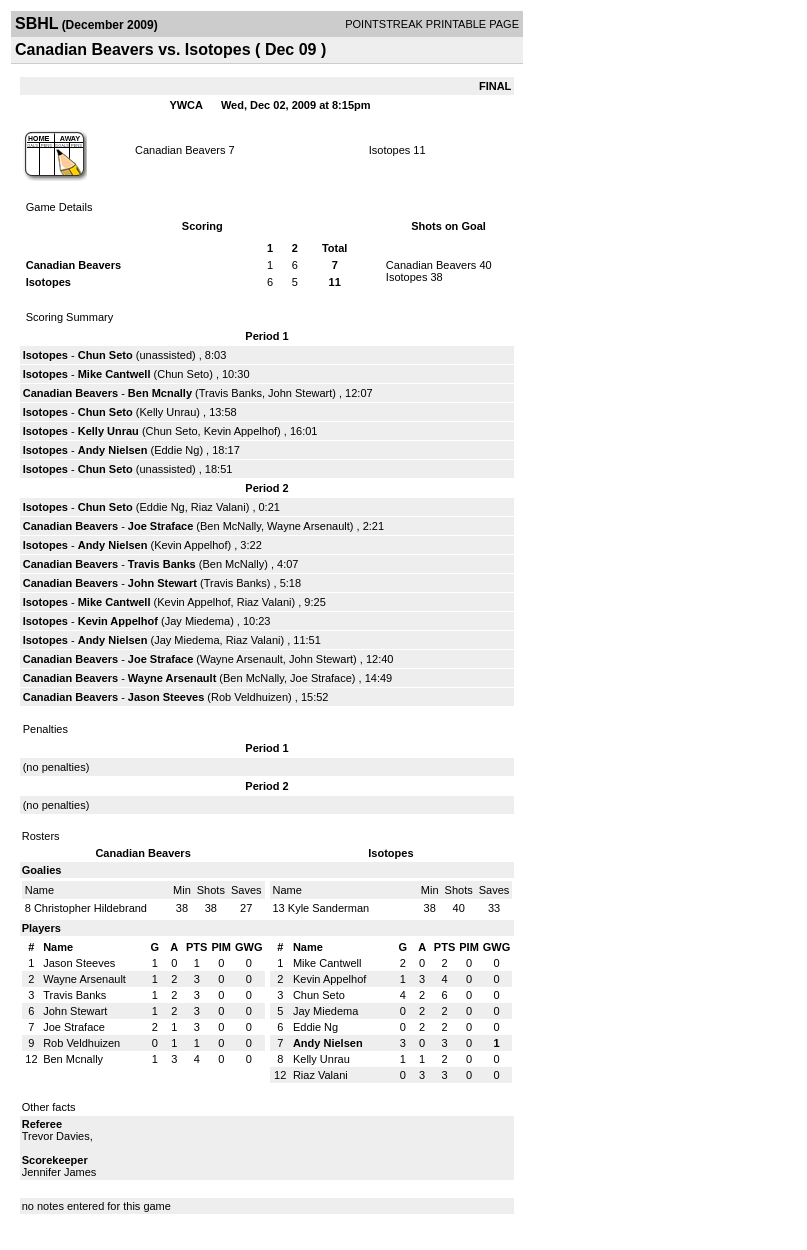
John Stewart (300, 393)
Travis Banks (230, 393)
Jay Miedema (197, 621)
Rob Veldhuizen (249, 697)
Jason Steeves (166, 697)
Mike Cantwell (114, 374)
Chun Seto (105, 355)
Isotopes (390, 150)
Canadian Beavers (180, 150)
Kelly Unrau (167, 412)
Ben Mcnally (160, 393)
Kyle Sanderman (328, 908)
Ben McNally (230, 526)
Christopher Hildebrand (90, 908)
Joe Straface (160, 526)
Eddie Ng (176, 450)
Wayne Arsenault (308, 526)
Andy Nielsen (113, 450)
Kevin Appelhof (240, 431)
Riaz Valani (218, 507)
